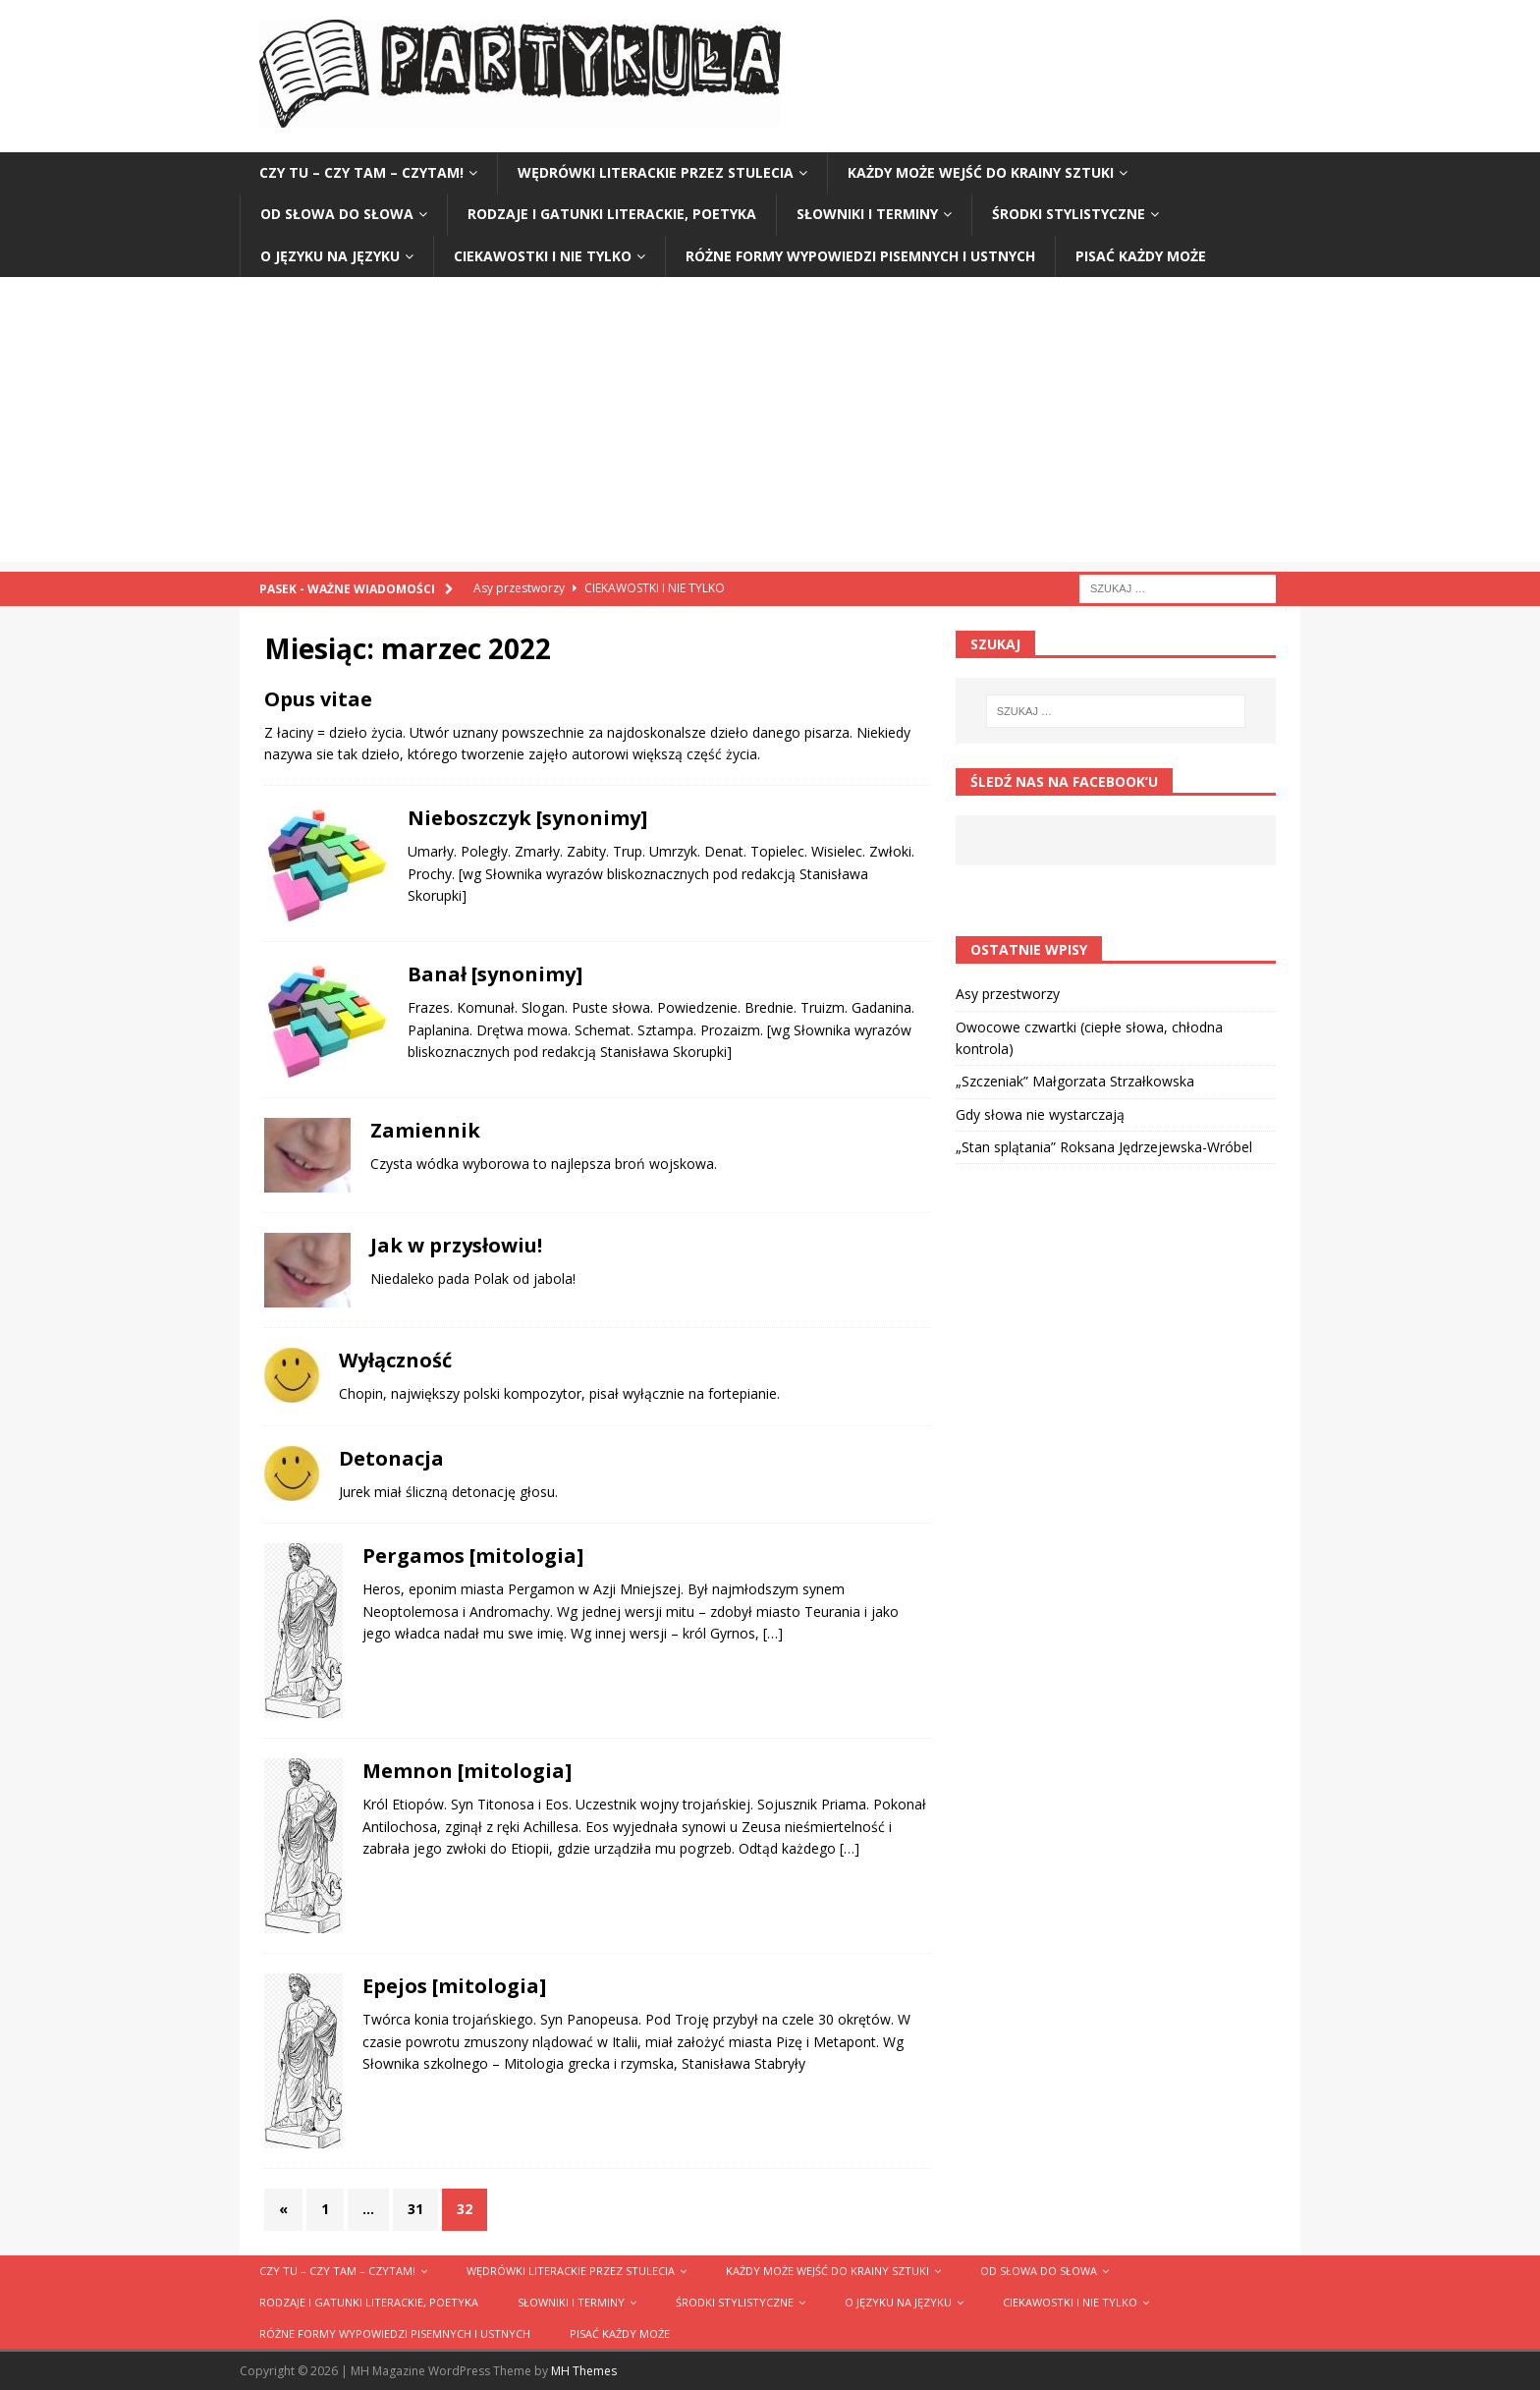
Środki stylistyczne (1068, 213)
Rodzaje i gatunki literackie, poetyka (612, 213)
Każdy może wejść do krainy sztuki (981, 172)
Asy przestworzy (1008, 993)
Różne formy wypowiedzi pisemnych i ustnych (860, 256)
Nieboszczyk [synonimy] (527, 818)
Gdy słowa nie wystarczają (1040, 1114)
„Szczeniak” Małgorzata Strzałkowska (1075, 1081)
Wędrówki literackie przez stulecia (656, 172)
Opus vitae (318, 699)
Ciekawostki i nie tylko (543, 256)
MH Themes (584, 2370)
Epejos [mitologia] (454, 1986)
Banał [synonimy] (495, 974)
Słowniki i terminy (867, 213)
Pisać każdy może (1140, 256)
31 (415, 2208)
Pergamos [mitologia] (472, 1555)
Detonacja (391, 1458)
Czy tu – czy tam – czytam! (361, 172)
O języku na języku (330, 256)
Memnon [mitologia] (467, 1770)
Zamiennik (425, 1130)
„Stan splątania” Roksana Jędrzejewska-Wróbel (1104, 1147)
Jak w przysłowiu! (456, 1245)
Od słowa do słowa (336, 213)
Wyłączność (395, 1360)
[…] (773, 1633)
